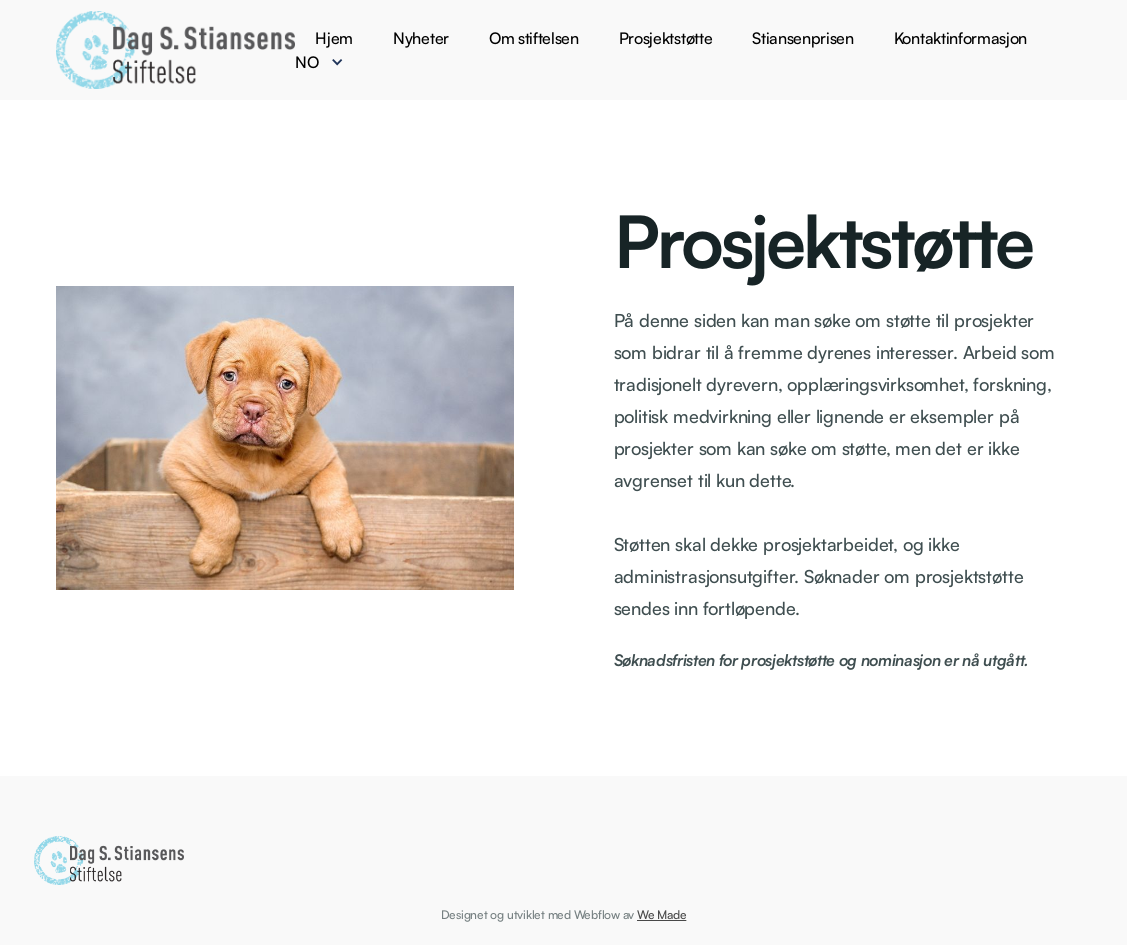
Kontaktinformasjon (960, 38)
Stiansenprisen (803, 38)
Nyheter (421, 38)
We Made (661, 914)
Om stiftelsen (534, 38)
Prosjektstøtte (666, 38)
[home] (175, 50)
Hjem (334, 38)
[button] (329, 62)
